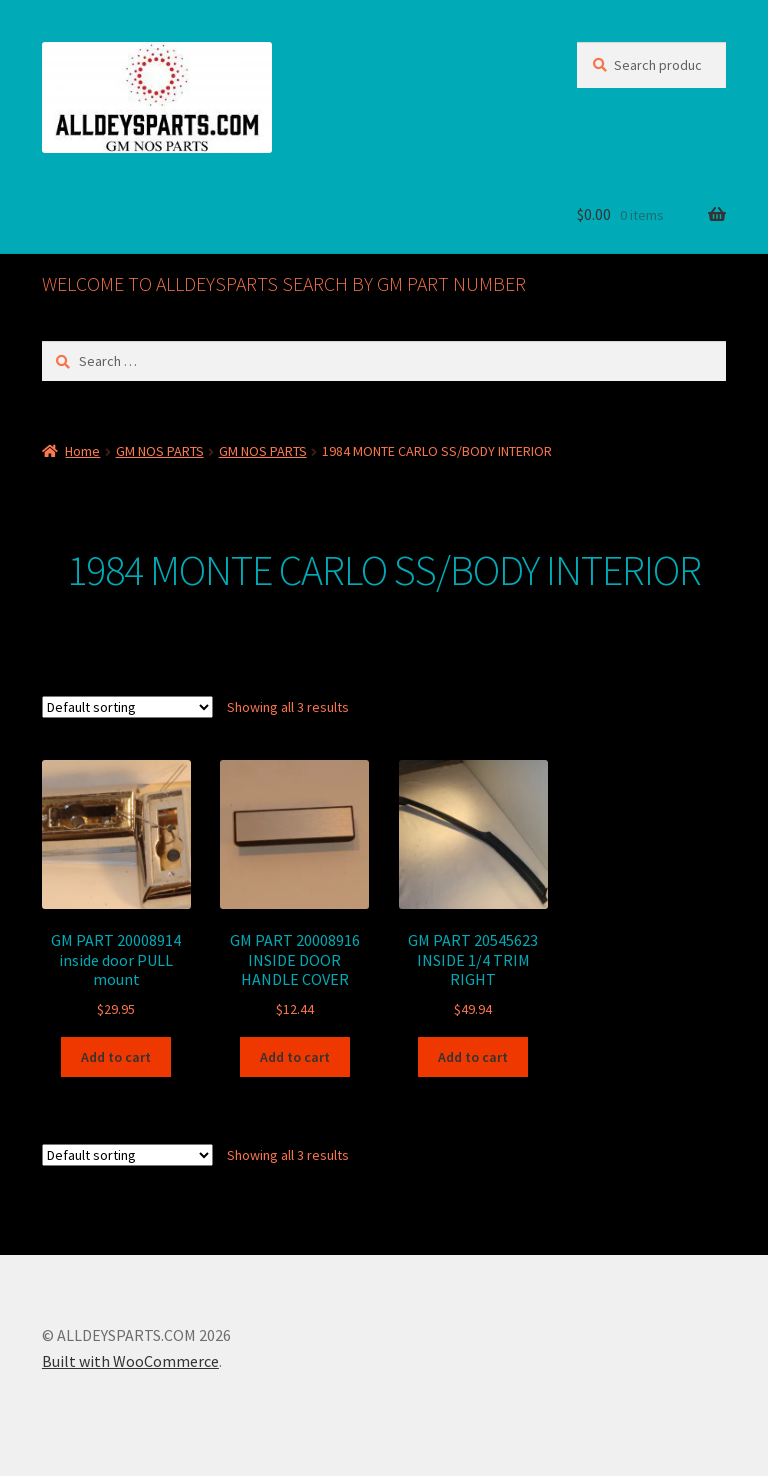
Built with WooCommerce (130, 1361)
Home (82, 451)
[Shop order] (127, 707)
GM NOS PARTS (160, 451)
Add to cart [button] (116, 1057)
